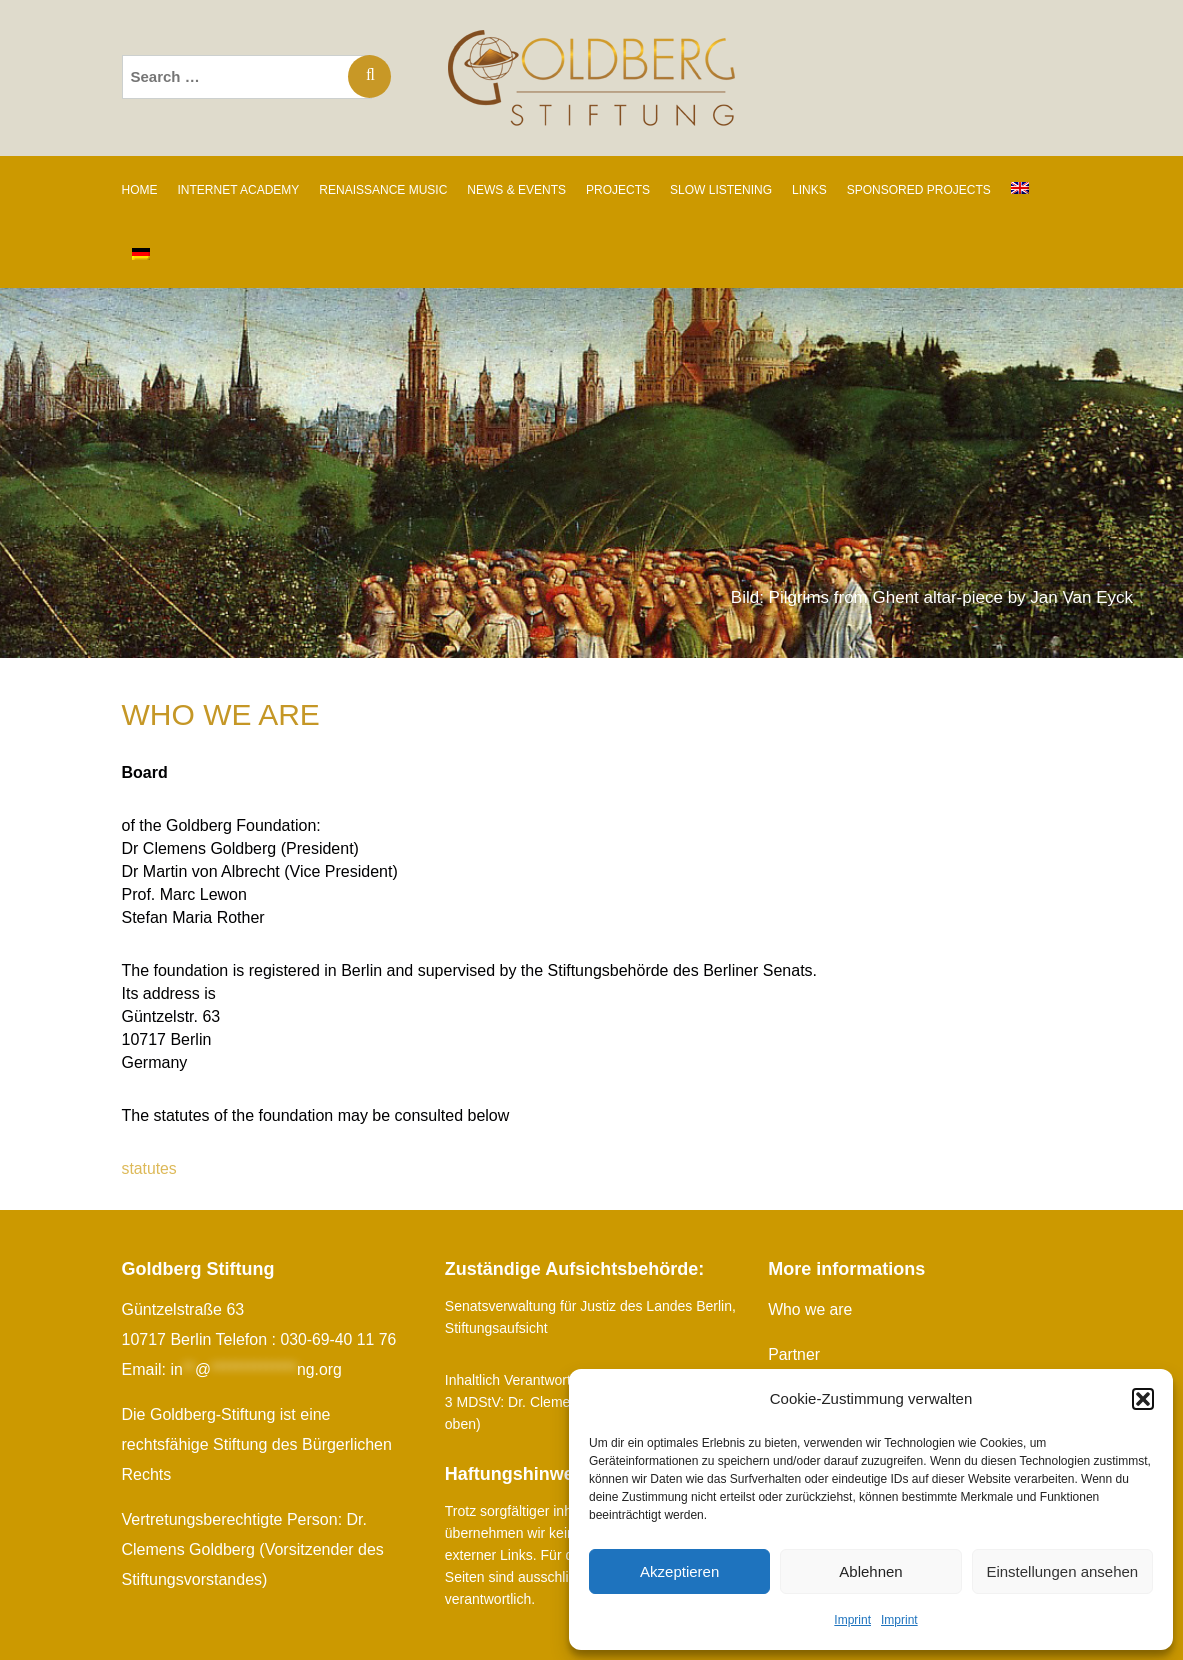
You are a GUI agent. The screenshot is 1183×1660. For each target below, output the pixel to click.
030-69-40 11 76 (338, 1339)
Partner (794, 1354)
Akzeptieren (679, 1571)
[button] (1143, 1399)
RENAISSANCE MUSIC (383, 190)
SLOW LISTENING (721, 190)
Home (140, 190)
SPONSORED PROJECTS (919, 190)
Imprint (852, 1620)
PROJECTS (618, 190)
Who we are (810, 1309)
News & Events (516, 190)
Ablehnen (870, 1571)
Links (809, 190)
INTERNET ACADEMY (239, 190)
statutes (150, 1168)
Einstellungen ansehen (1062, 1571)
